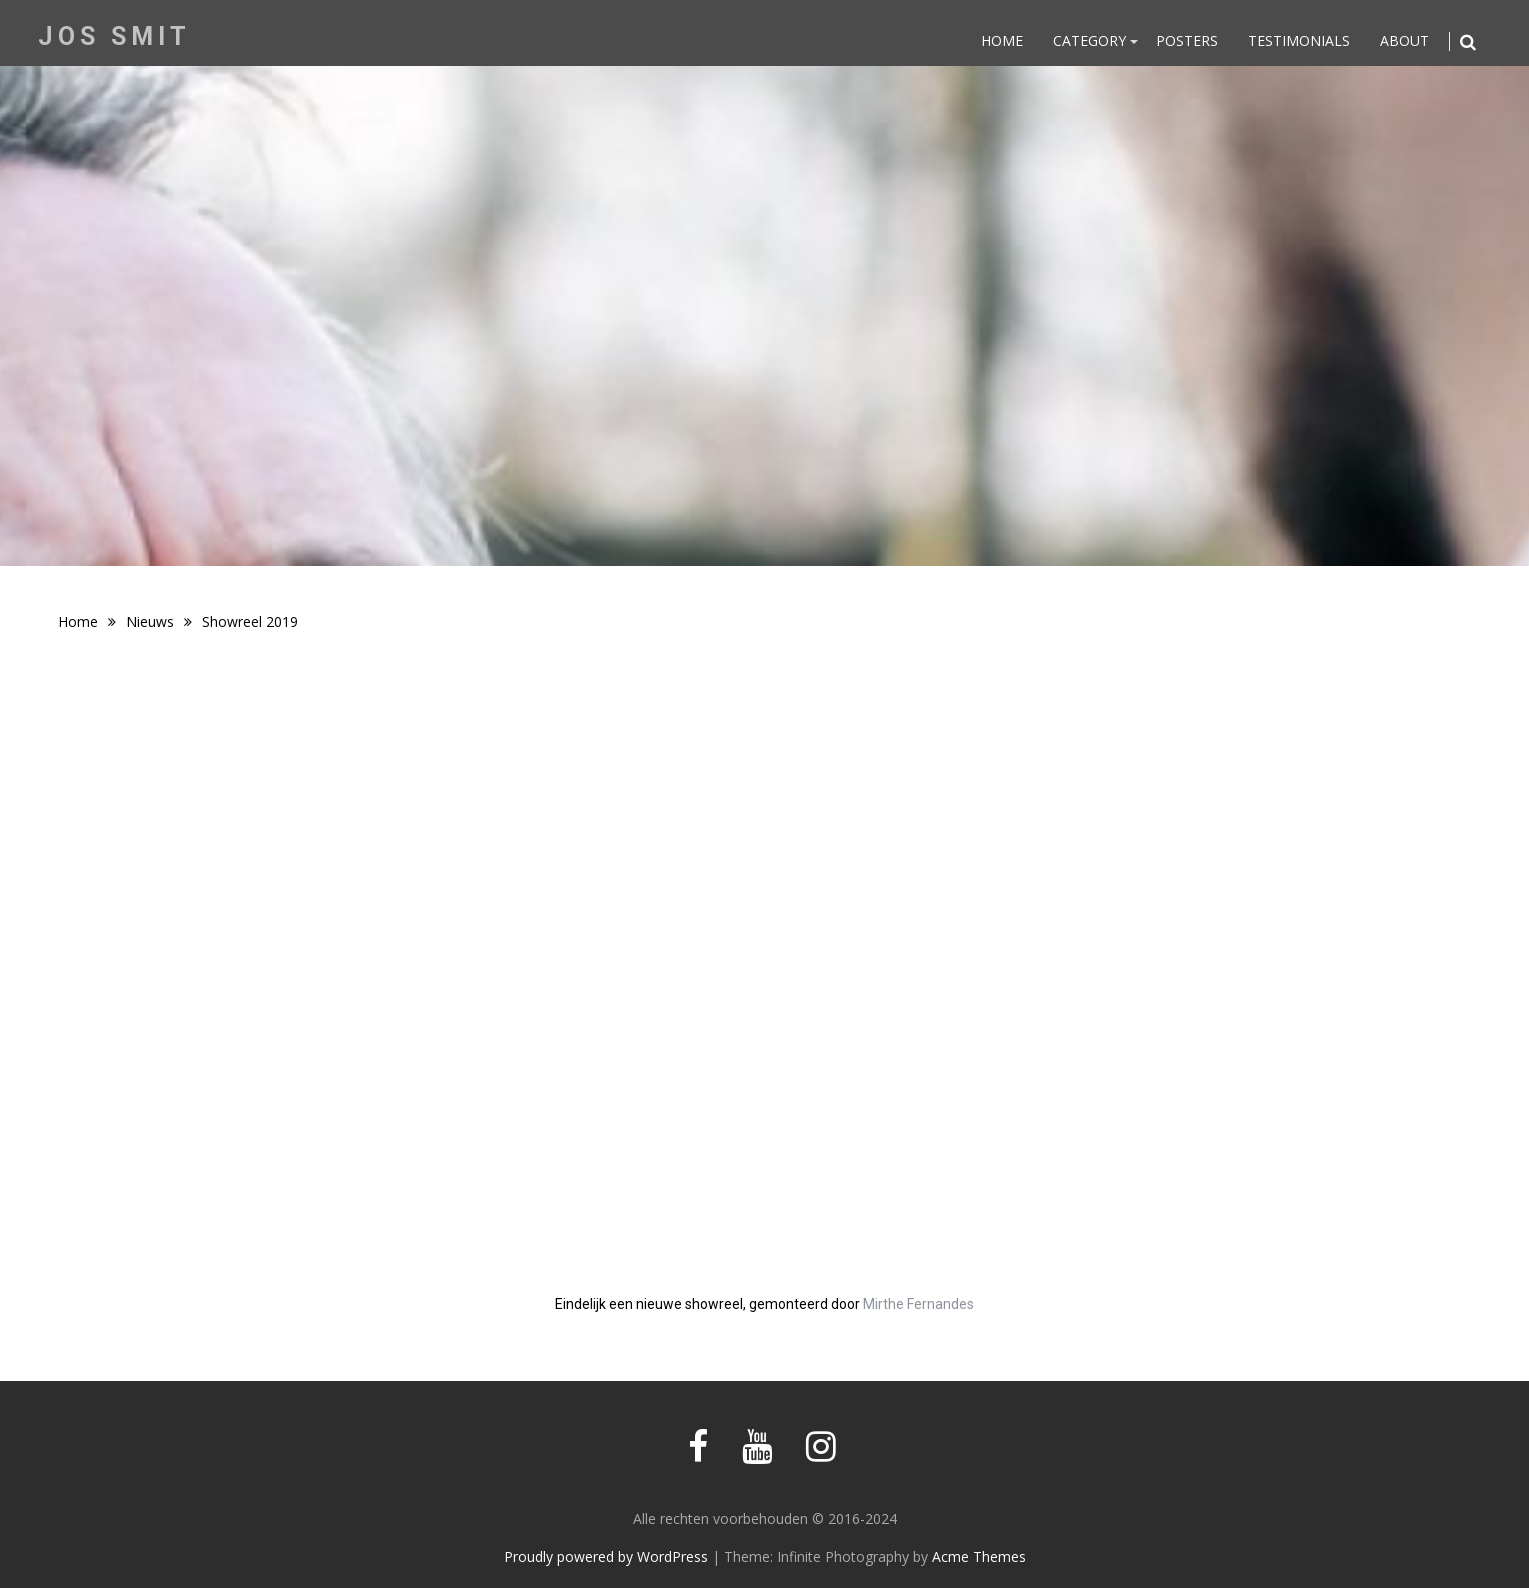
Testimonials (1299, 40)
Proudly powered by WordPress (606, 1556)
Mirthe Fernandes (918, 1304)
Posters (1187, 40)
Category (1089, 40)
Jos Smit (114, 36)
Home (1002, 40)
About (1404, 40)
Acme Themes (979, 1556)
